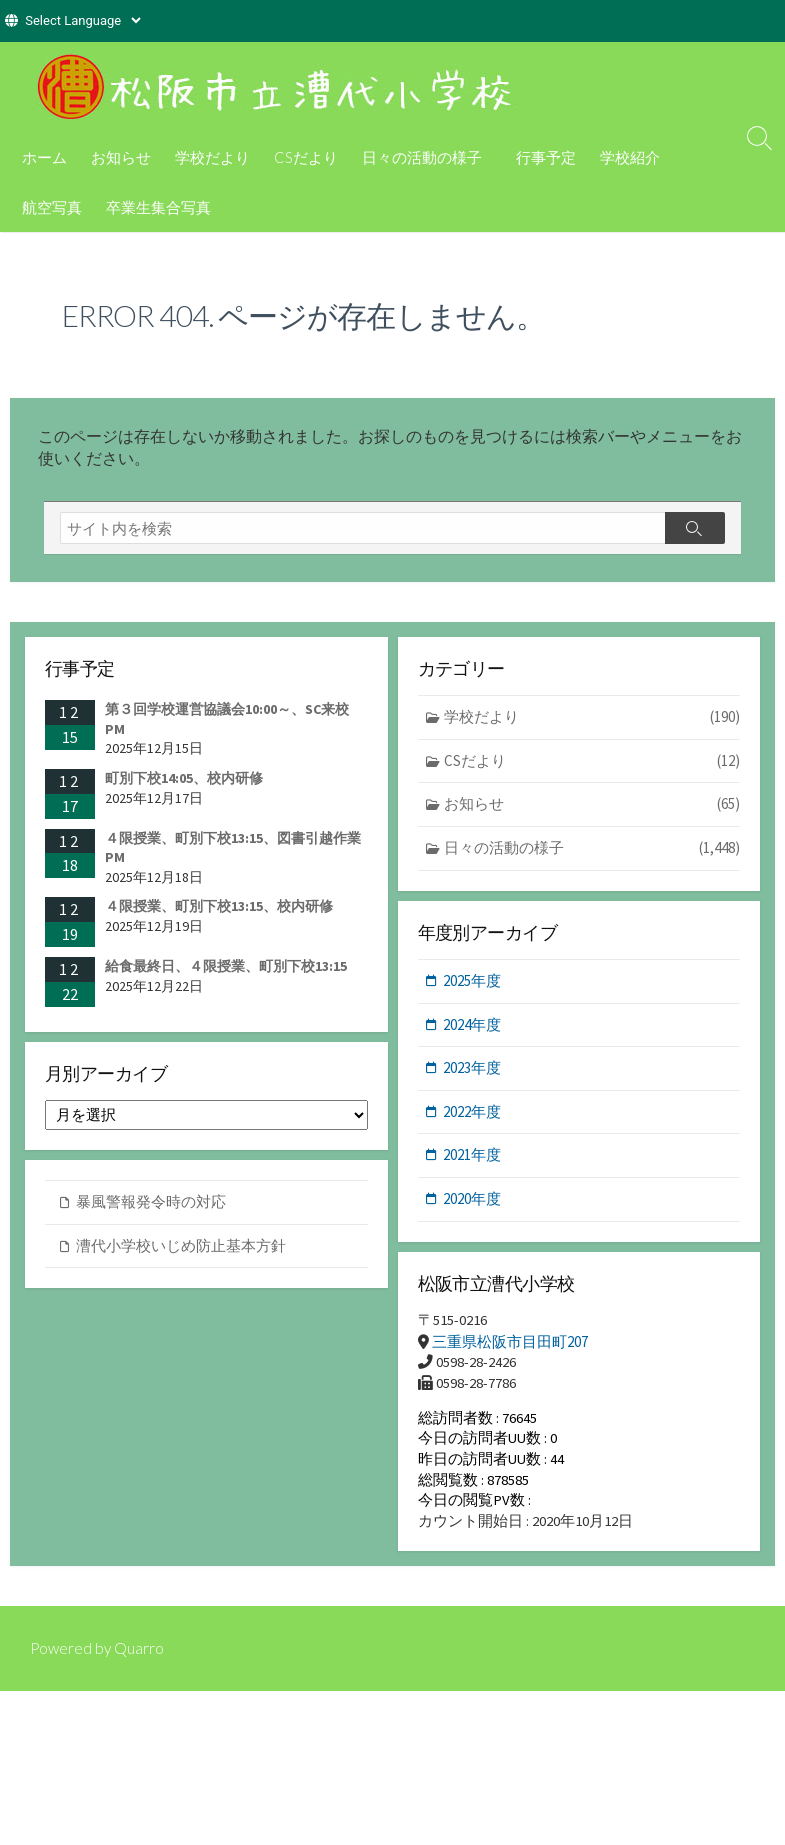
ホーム (44, 157)
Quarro (142, 1661)
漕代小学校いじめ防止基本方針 (181, 1252)
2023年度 (472, 1074)
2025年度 (472, 987)
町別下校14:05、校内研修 (184, 784)
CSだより (306, 157)
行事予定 (543, 157)
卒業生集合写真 (158, 207)
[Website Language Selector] (82, 20)
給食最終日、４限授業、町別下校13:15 (226, 972)
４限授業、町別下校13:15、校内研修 (219, 912)
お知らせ (121, 157)
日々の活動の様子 (422, 157)
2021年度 (472, 1161)
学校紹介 (627, 157)
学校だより (212, 157)
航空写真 (52, 207)
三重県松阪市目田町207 (510, 1349)
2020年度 (472, 1205)
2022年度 (472, 1117)
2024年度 (472, 1030)
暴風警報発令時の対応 (151, 1209)
